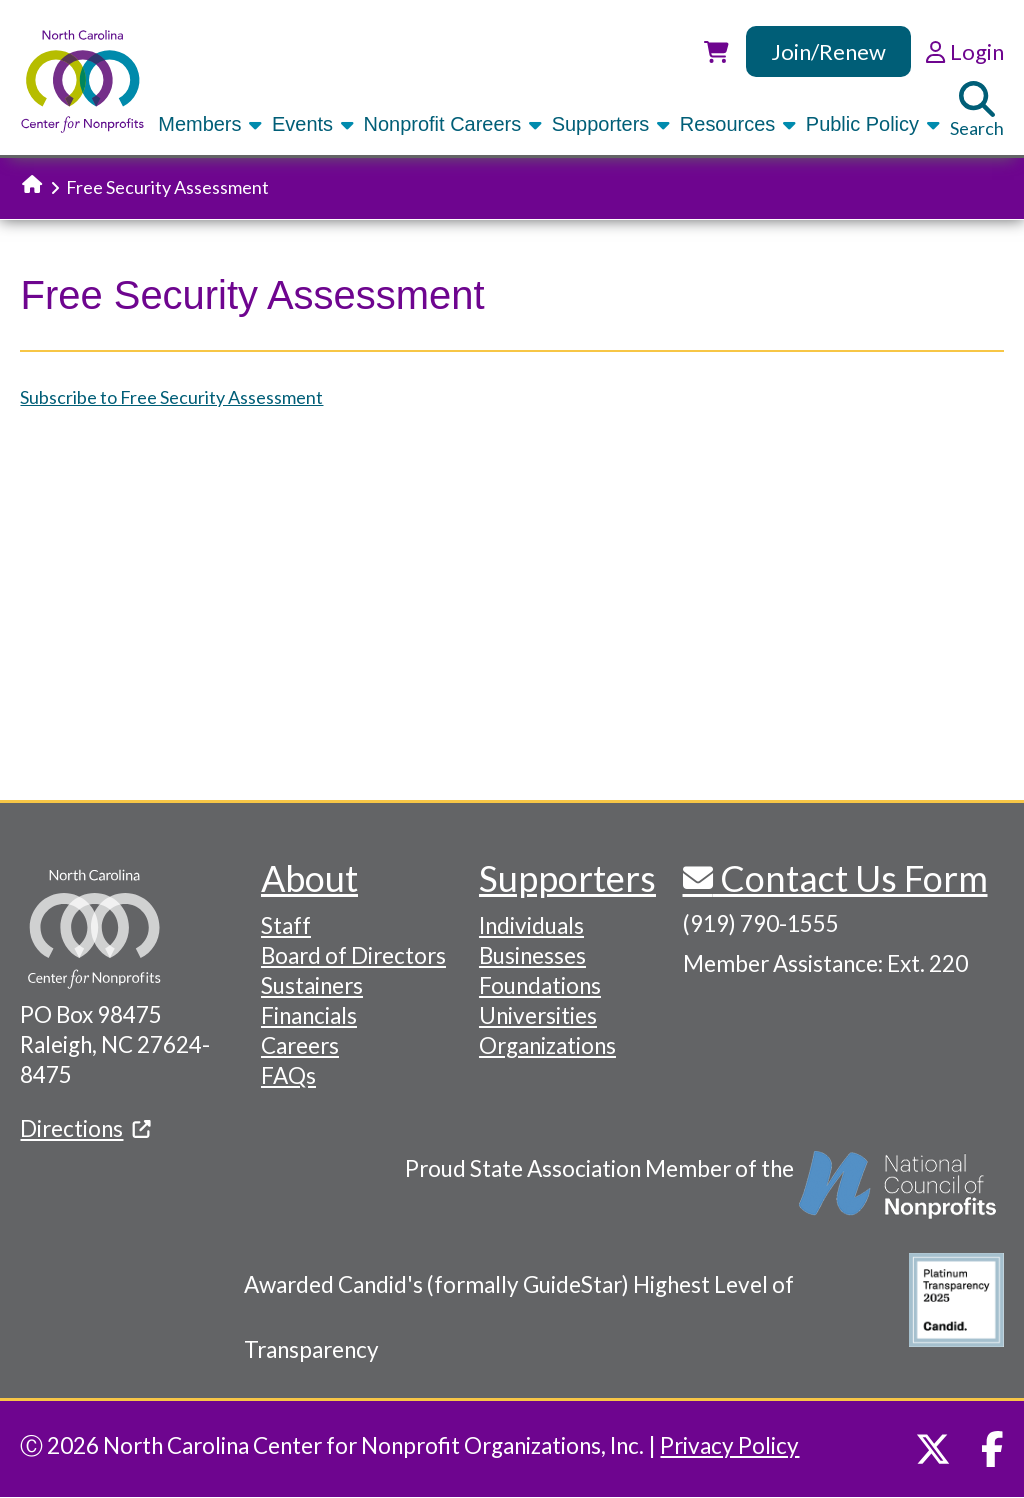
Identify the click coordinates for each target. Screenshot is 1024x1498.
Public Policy (874, 124)
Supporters (612, 124)
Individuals (531, 925)
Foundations (540, 985)
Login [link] (964, 51)
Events (314, 124)
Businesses (532, 955)
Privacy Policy (729, 1445)
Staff (286, 925)
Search (977, 110)
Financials (309, 1015)
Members (211, 124)
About (309, 878)
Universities (538, 1015)
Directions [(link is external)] (85, 1128)
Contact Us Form (850, 878)
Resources (739, 124)
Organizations (547, 1045)
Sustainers (312, 985)
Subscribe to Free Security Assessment (171, 397)
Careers (300, 1045)
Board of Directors (353, 955)
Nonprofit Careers (454, 124)
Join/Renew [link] (828, 51)
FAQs (288, 1075)
